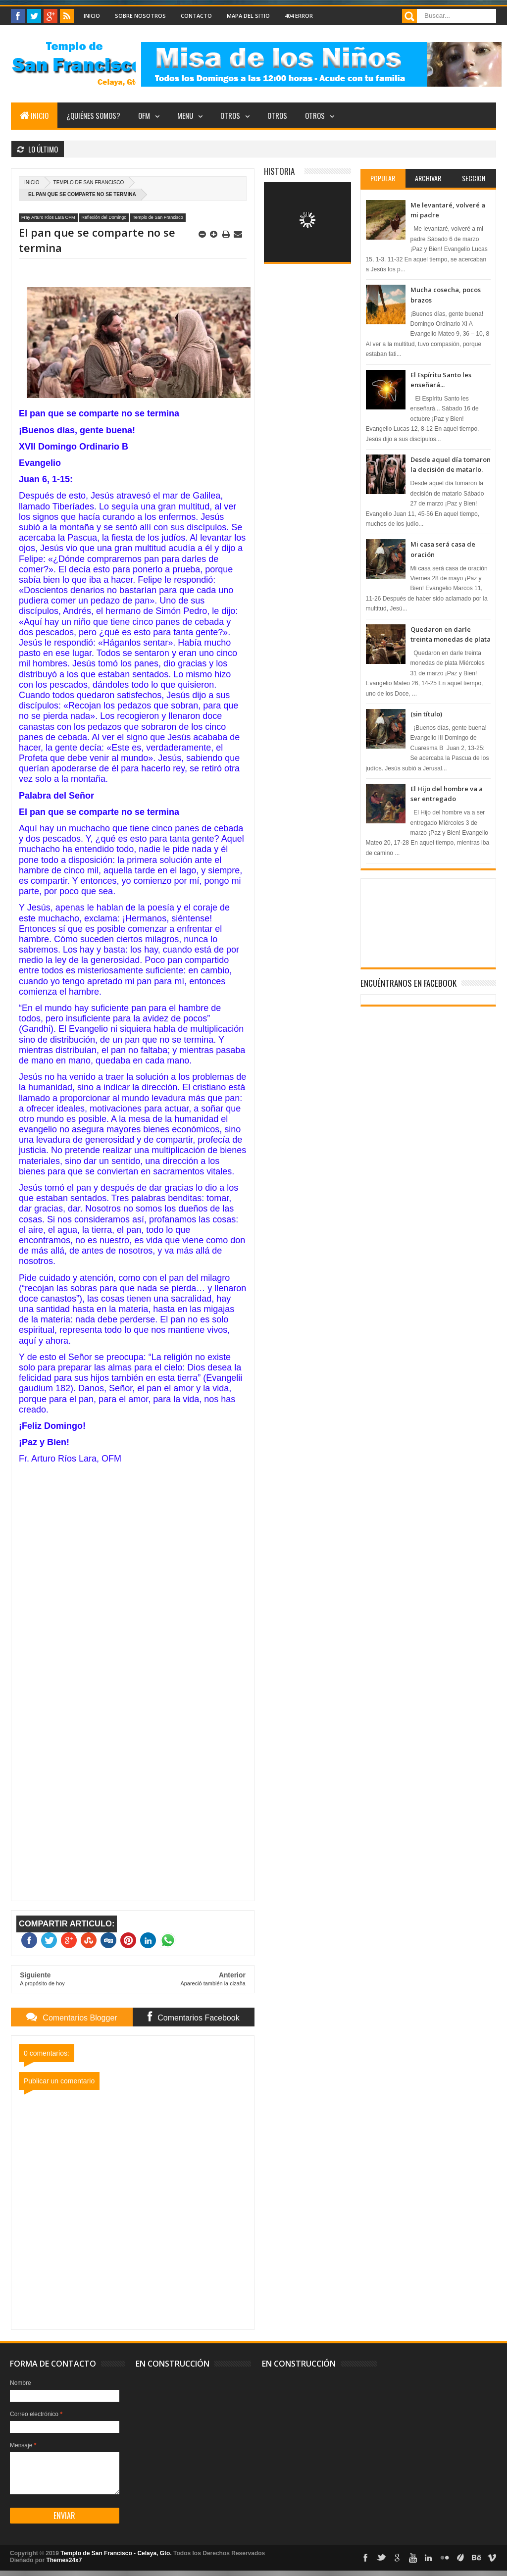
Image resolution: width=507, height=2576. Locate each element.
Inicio (92, 15)
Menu (185, 115)
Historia (279, 171)
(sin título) (426, 713)
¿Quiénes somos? (93, 115)
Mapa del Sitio (248, 15)
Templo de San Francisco (88, 182)
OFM (144, 115)
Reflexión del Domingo (104, 217)
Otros (230, 115)
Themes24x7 (64, 2560)
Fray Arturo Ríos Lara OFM (48, 217)
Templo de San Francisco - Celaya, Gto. (116, 2553)
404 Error (299, 15)
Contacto (196, 15)
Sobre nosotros (140, 15)
